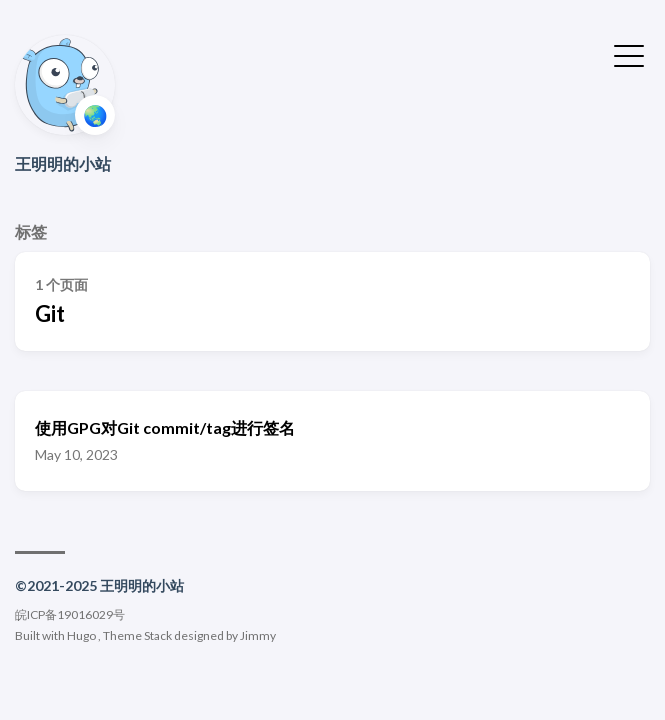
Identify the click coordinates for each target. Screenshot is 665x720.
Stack (158, 635)
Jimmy (258, 635)
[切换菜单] (629, 54)
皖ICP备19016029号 (70, 614)
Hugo (81, 635)
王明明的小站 (63, 163)
